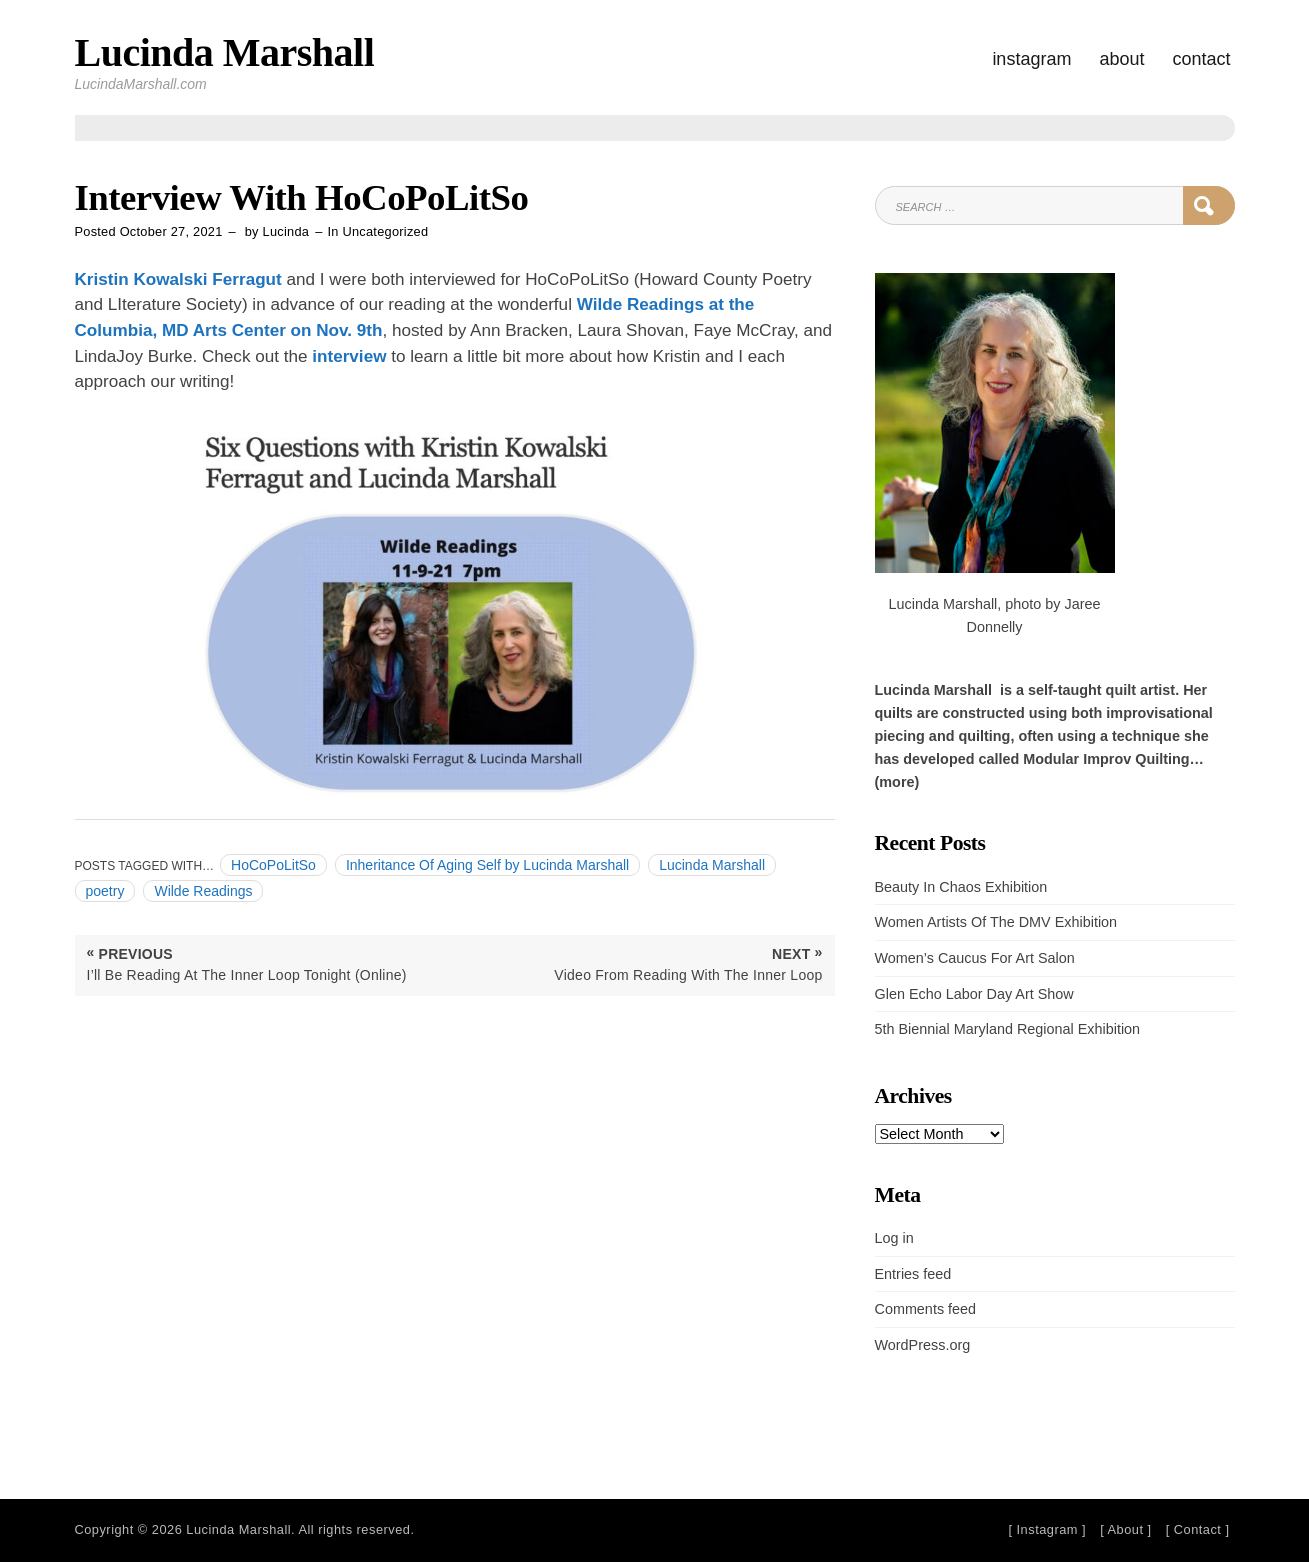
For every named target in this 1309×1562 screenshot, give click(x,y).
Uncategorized (386, 231)
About (1121, 59)
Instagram (1031, 59)
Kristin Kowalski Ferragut (178, 279)
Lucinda (286, 231)
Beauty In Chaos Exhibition (961, 887)
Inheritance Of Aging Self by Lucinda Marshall (487, 865)
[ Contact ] (1198, 1529)
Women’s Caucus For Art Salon (975, 958)
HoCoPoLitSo (273, 865)
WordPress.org (923, 1345)
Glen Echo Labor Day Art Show (974, 994)
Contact (1201, 59)
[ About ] (1125, 1529)
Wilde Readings (203, 891)
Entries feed (913, 1274)
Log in (894, 1238)
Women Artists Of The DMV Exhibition (996, 922)
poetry (105, 891)
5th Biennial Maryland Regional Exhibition (1008, 1029)
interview (349, 356)
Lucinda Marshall (225, 52)
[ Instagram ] (1047, 1529)
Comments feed (926, 1309)
